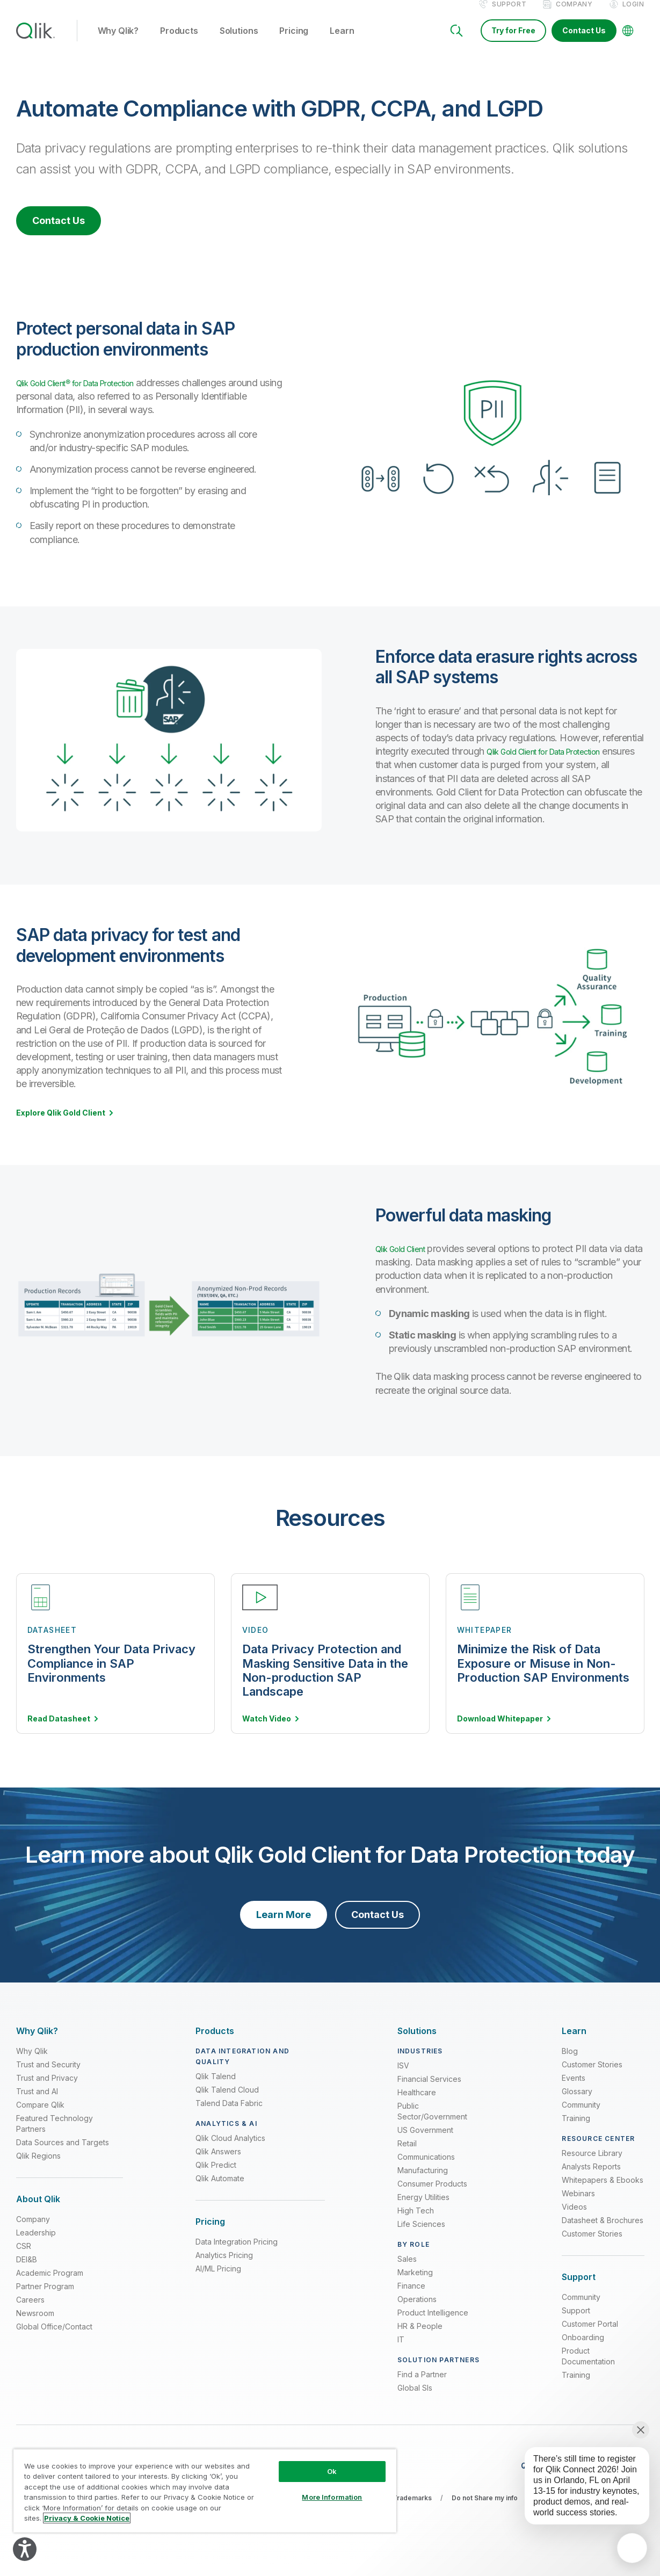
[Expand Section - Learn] (574, 2042)
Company (574, 15)
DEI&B (26, 2271)
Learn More (283, 1925)
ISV (403, 2076)
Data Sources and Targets (62, 2153)
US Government (425, 2141)
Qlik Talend (215, 2087)
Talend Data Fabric (229, 2114)
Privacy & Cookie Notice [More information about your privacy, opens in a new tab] (86, 2518)
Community (581, 2116)
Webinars (578, 2204)
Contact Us (584, 41)
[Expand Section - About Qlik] (38, 2210)
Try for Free (513, 41)
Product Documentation (588, 2368)
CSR (23, 2257)
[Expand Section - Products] (214, 2042)
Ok (332, 2471)
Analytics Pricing (224, 2266)
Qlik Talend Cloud (227, 2100)
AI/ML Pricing (218, 2280)
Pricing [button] (293, 42)
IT (400, 2350)
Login (633, 15)
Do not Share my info (485, 2509)
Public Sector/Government (432, 2122)
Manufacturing (422, 2181)
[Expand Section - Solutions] (417, 2042)
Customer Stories (592, 2075)
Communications (426, 2168)
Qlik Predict (215, 2176)
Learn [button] (342, 42)
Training (576, 2129)
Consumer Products (432, 2194)
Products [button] (179, 42)
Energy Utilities (423, 2208)
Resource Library (592, 2164)
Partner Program (45, 2298)
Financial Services (429, 2090)
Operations (417, 2310)
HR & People (420, 2337)
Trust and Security (48, 2075)
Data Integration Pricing (236, 2253)
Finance (411, 2297)
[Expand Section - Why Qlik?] (37, 2042)
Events (573, 2089)
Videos (574, 2218)
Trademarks (412, 2509)
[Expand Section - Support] (579, 2288)
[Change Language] (628, 42)
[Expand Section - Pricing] (210, 2233)
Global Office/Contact (54, 2338)
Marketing (415, 2283)
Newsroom (35, 2324)
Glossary (577, 2102)
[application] (632, 2548)
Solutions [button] (239, 42)
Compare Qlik (40, 2116)
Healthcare (416, 2103)
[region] (204, 2490)
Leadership (36, 2244)
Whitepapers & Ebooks (602, 2191)
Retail (407, 2154)
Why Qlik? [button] (118, 42)
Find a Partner (422, 2385)
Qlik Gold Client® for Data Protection (92, 394)
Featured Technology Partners (54, 2135)
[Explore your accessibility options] (25, 2549)
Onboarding (583, 2349)
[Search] (456, 42)
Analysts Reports (591, 2177)
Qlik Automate (219, 2189)
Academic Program (49, 2284)
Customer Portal (590, 2335)
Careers (30, 2311)
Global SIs (414, 2399)
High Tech (415, 2221)
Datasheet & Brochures (602, 2231)
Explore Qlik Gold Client (60, 1124)
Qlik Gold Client (407, 1259)
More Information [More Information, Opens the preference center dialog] (332, 2497)
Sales (407, 2270)
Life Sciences (421, 2235)
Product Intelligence (432, 2323)
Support (509, 15)
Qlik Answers (218, 2162)
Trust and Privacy (47, 2089)
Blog (570, 2062)
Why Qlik (32, 2062)
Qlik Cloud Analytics (230, 2149)
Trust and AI (37, 2102)
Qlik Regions (38, 2167)
